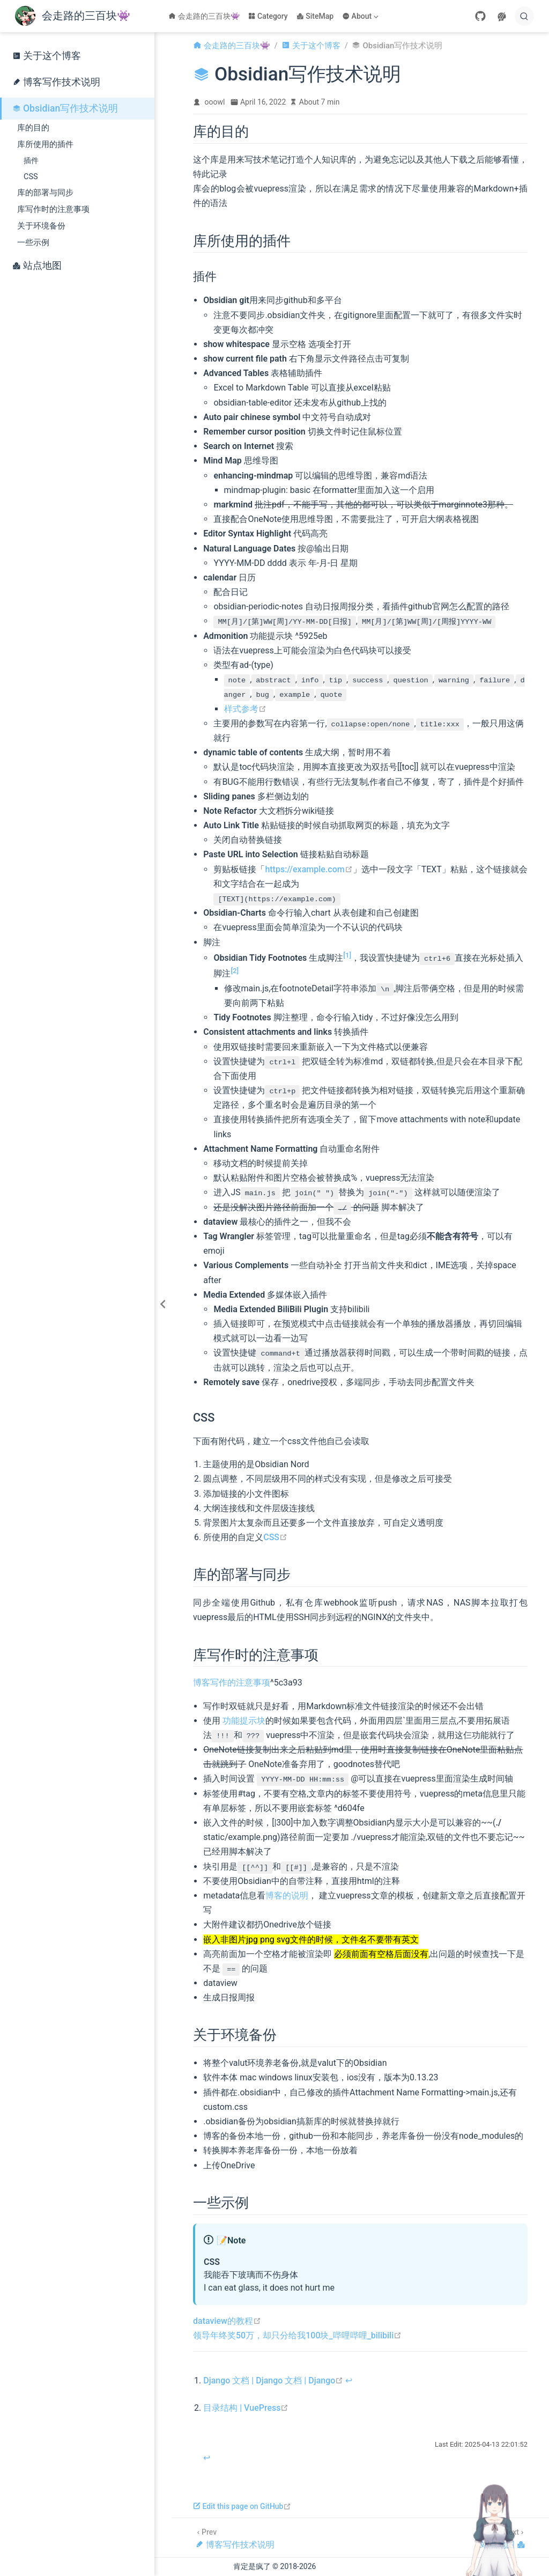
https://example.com (308, 869)
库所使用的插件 (45, 144)
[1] (347, 955)
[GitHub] (480, 16)
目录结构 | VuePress (245, 2408)
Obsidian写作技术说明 (65, 108)
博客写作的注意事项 (231, 1682)
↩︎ (348, 2380)
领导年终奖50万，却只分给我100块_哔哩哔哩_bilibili (297, 2335)
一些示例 (33, 242)
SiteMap (314, 16)
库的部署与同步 (45, 192)
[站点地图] (503, 2537)
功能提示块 (243, 1721)
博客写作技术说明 (56, 82)
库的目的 (33, 128)
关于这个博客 (46, 55)
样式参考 (245, 709)
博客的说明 (286, 1895)
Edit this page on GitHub (242, 2506)
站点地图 (37, 265)
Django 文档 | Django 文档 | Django (273, 2380)
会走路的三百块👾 (204, 16)
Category (268, 16)
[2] (235, 971)
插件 (31, 160)
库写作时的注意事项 (53, 209)
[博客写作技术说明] (235, 2537)
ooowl (215, 102)
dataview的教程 (227, 2321)
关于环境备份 (41, 226)
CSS (31, 176)
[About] (361, 16)
